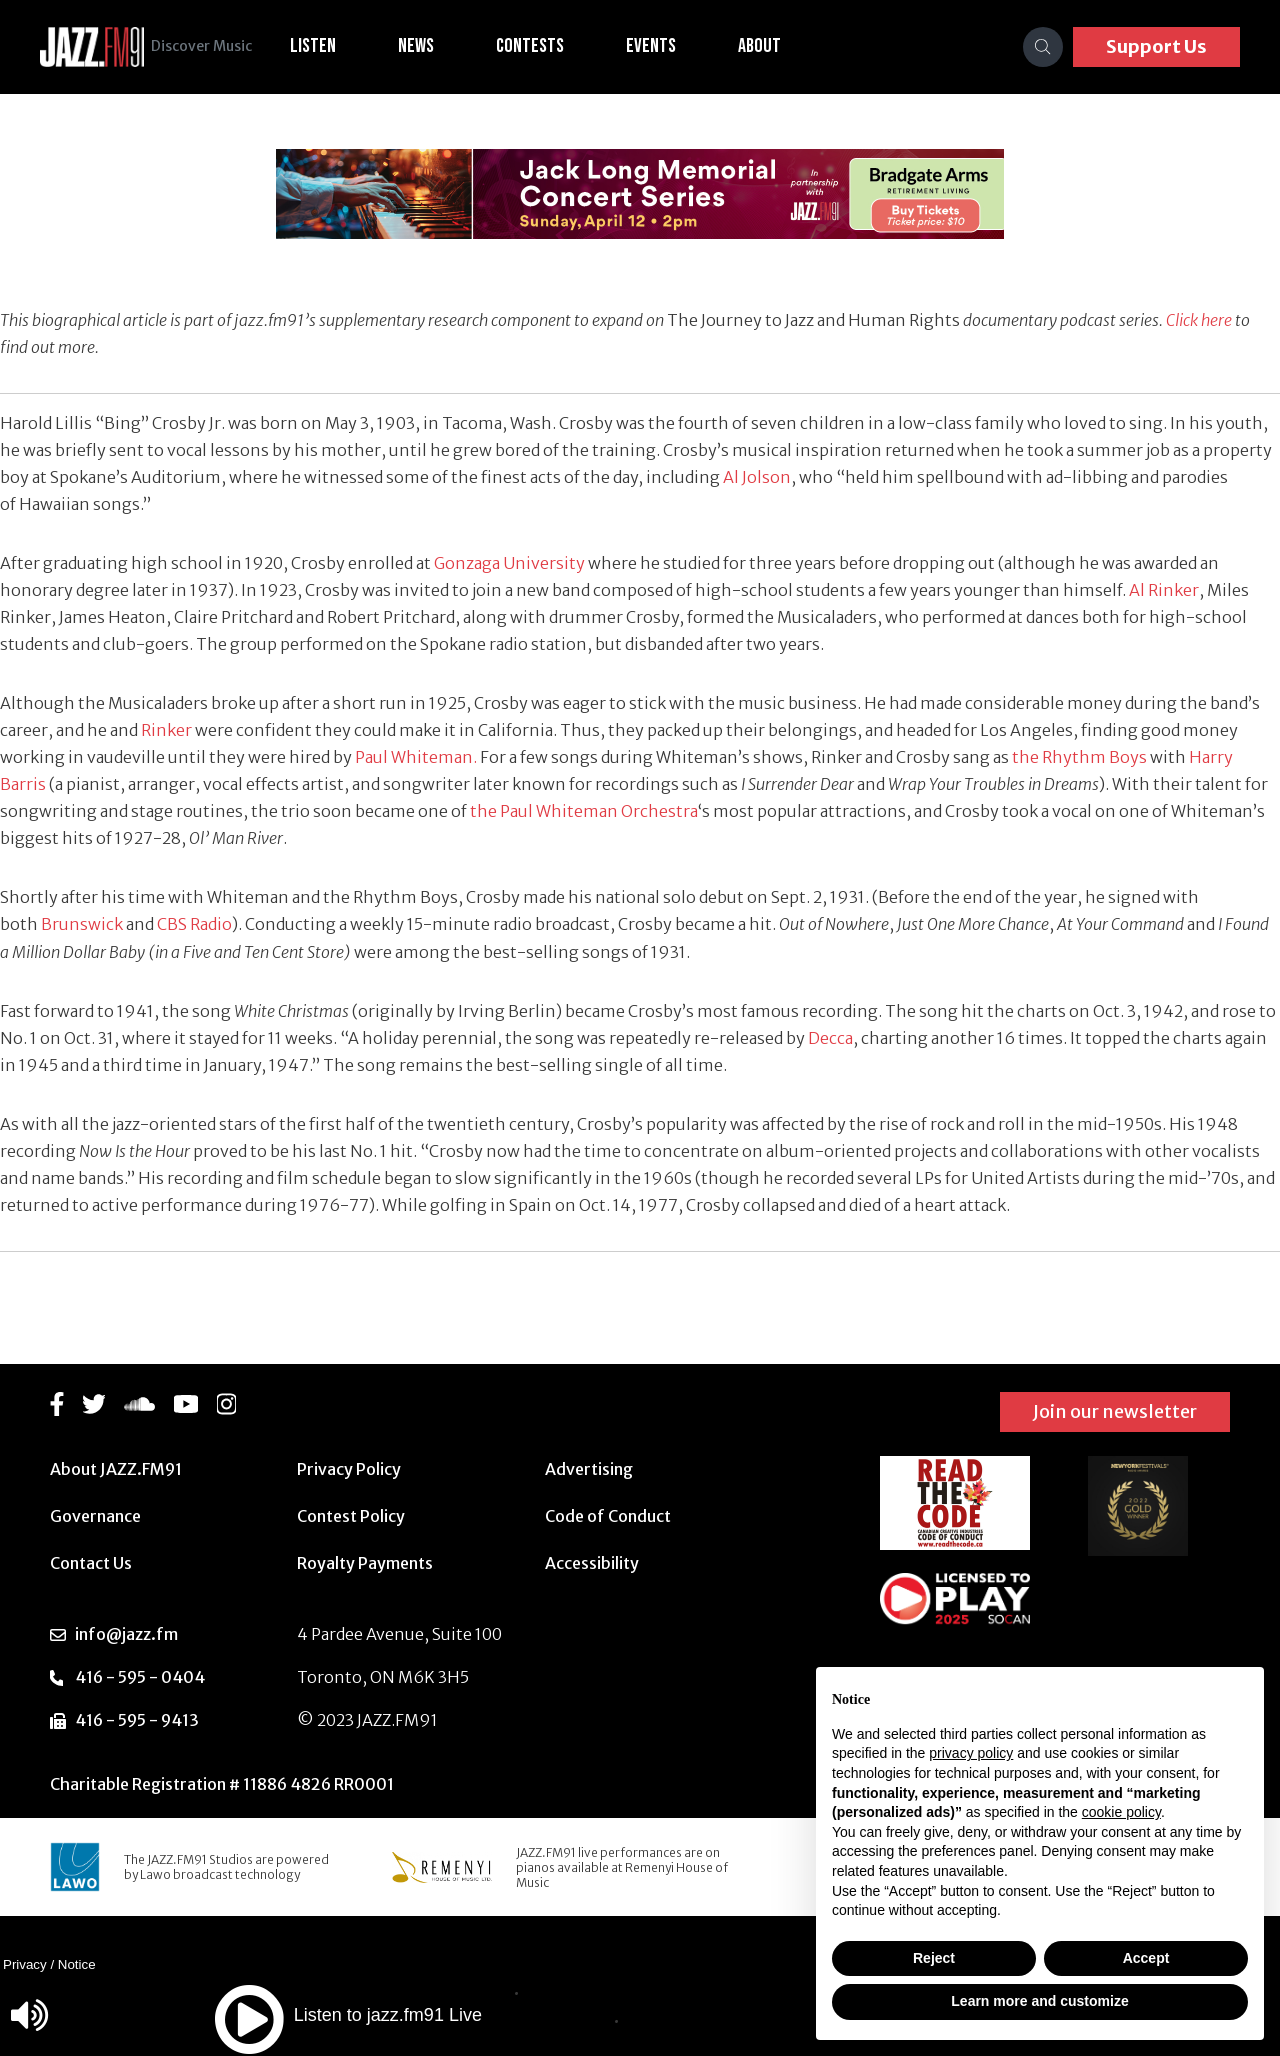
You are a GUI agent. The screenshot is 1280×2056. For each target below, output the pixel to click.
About (784, 46)
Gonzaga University (509, 563)
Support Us (1156, 46)
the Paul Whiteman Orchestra (584, 811)
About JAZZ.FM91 (116, 1469)
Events (676, 46)
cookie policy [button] (1121, 1812)
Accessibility (592, 1563)
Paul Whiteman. (417, 757)
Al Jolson (757, 477)
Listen (338, 46)
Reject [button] (934, 1958)
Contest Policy (351, 1516)
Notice (77, 1964)
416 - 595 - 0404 (140, 1677)
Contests (555, 46)
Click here (1199, 320)
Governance (95, 1516)
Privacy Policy (349, 1469)
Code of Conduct (608, 1516)
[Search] (1043, 47)
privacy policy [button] (971, 1753)
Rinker (166, 730)
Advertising (589, 1469)
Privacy (25, 1964)
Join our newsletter (1115, 1411)
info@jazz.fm (126, 1634)
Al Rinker (1164, 590)
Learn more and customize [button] (1039, 2001)
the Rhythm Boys (1079, 757)
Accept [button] (1146, 1958)
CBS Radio (194, 924)
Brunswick (82, 924)
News (441, 46)
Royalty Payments (365, 1563)
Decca (830, 1038)
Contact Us (91, 1563)
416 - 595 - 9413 (137, 1720)
